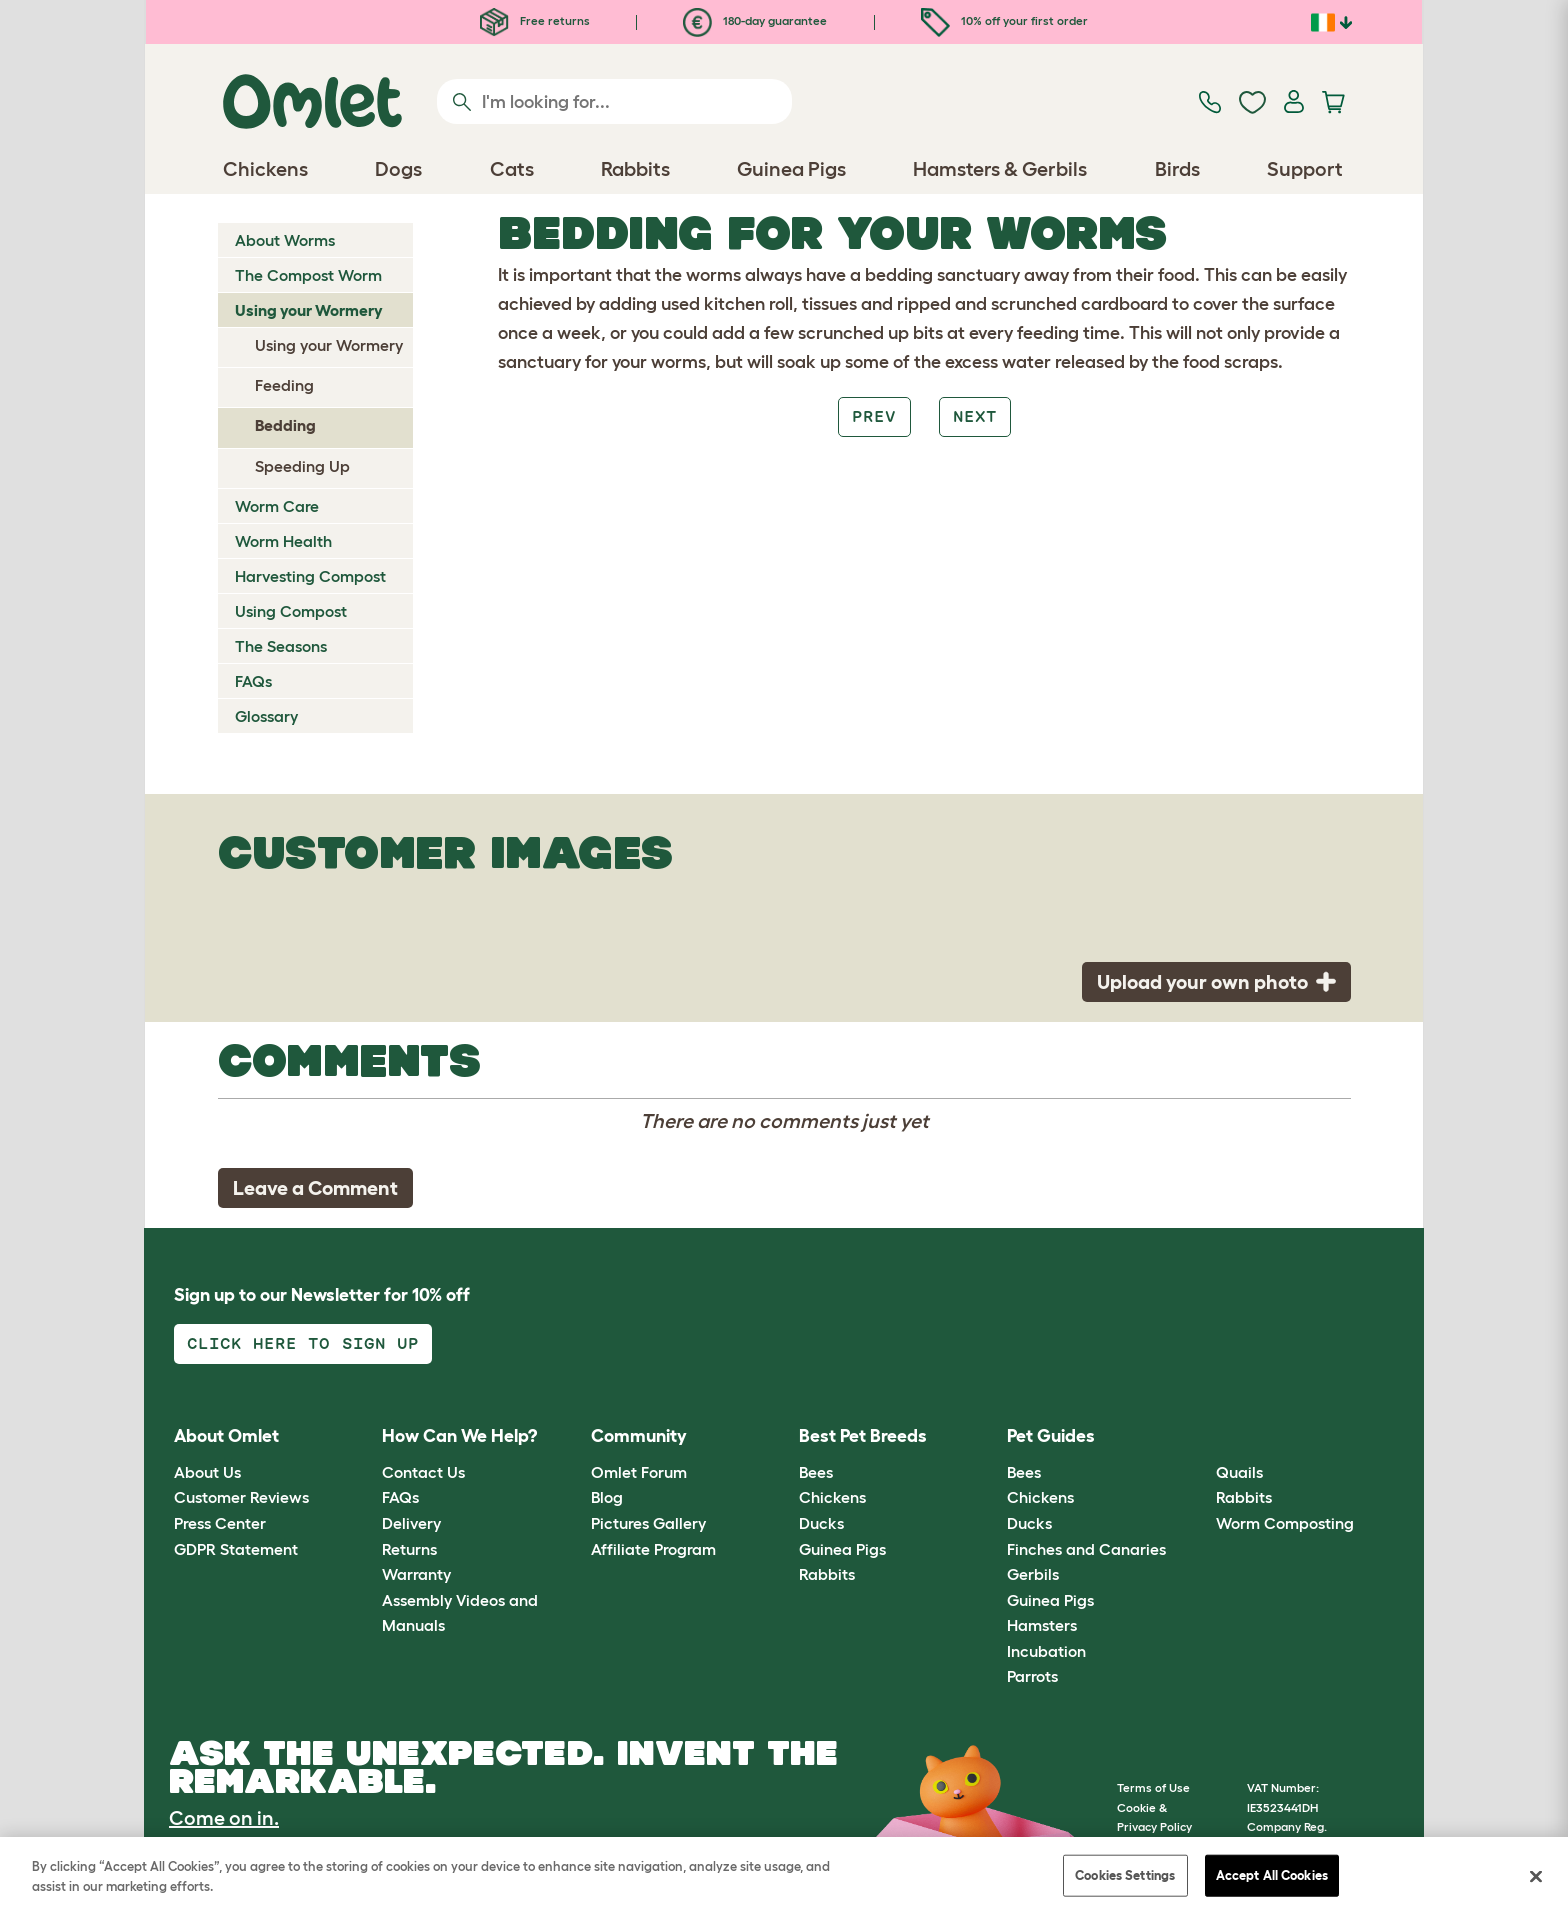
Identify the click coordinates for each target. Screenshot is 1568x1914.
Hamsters (1042, 1625)
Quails (1239, 1472)
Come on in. (224, 1818)
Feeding (284, 385)
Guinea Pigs (842, 1549)
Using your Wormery (309, 310)
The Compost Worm (308, 275)
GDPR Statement (236, 1549)
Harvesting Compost (310, 576)
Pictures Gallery (648, 1523)
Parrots (1032, 1676)
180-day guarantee (755, 20)
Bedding (285, 425)
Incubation (1046, 1651)
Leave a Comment (315, 1188)
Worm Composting (1285, 1523)
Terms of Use (1153, 1787)
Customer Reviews (241, 1497)
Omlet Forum (639, 1472)
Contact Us (423, 1472)
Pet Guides (1051, 1436)
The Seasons (281, 646)
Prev (874, 416)
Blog (607, 1497)
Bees (816, 1472)
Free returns (535, 20)
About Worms (285, 240)
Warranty (416, 1574)
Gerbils (1033, 1574)
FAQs (253, 681)
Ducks (821, 1523)
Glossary (266, 716)
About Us (207, 1472)
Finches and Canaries (1086, 1549)
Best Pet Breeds (863, 1436)
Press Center (220, 1523)
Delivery (411, 1523)
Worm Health (283, 541)
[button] (1200, 1437)
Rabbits (827, 1574)
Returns (409, 1549)
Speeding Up (302, 466)
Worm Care (277, 506)
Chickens (832, 1497)
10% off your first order (1004, 20)
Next (975, 416)
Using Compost (291, 611)
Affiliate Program (653, 1549)
